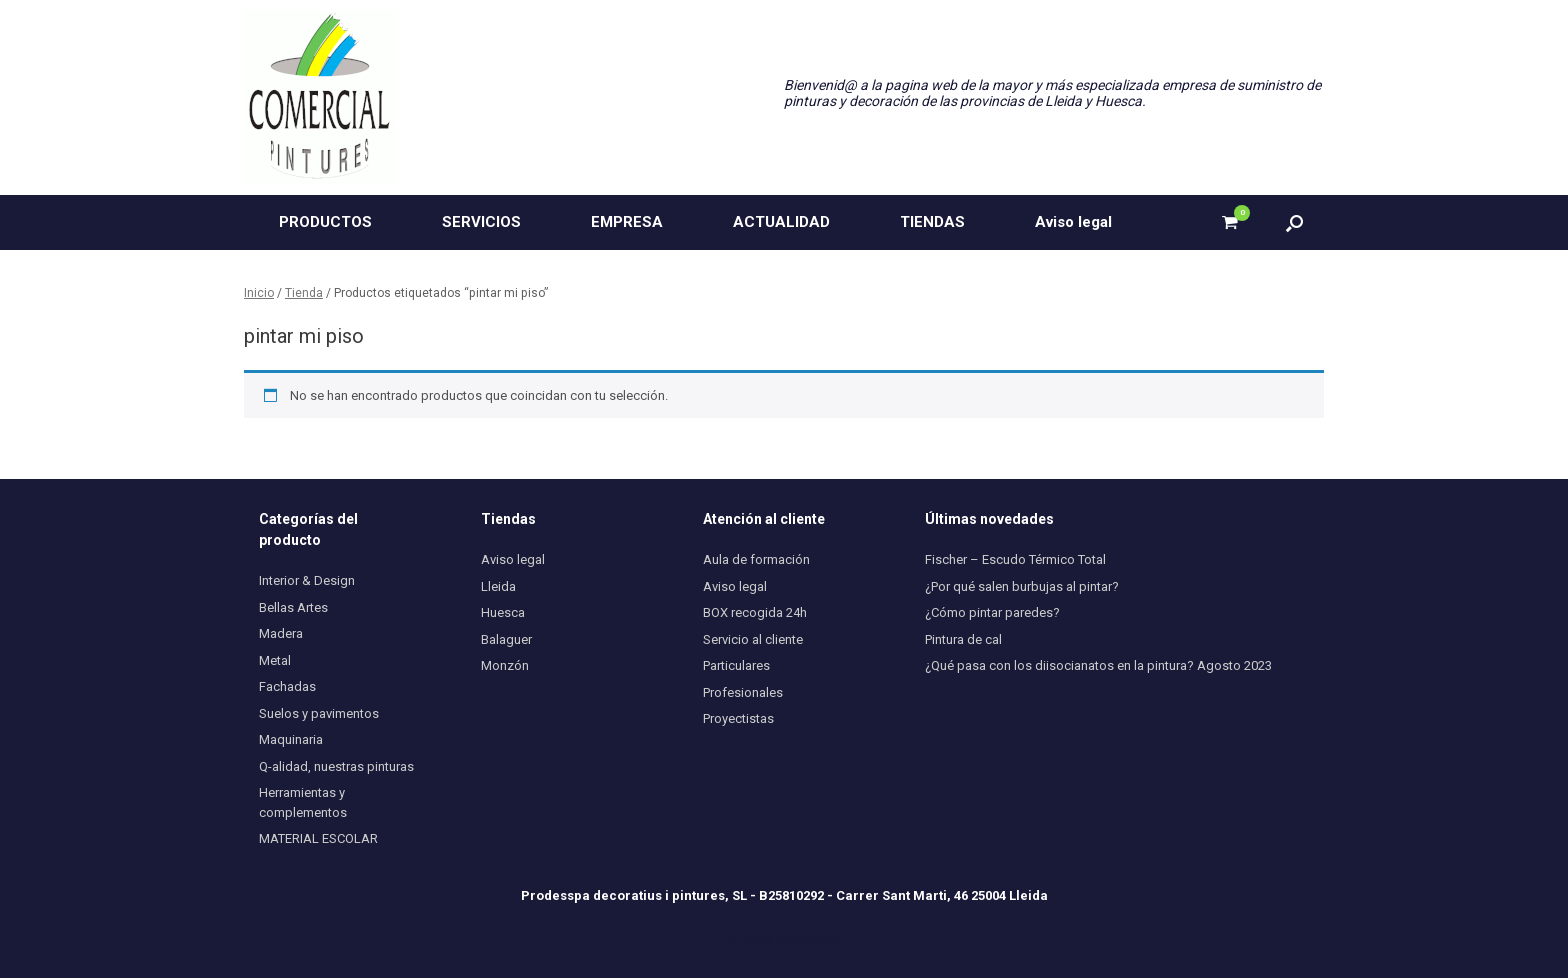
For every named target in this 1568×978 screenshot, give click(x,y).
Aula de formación (756, 559)
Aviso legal (1073, 222)
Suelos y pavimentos (319, 713)
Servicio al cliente (753, 639)
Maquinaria (291, 739)
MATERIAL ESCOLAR (318, 838)
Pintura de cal (963, 639)
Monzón (505, 665)
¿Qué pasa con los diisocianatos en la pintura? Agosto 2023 (1098, 665)
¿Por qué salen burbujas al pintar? (1022, 586)
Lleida (498, 586)
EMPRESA (627, 222)
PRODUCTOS (325, 222)
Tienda (304, 293)
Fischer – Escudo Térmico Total (1015, 559)
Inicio (259, 293)
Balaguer (506, 639)
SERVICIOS (481, 222)
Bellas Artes (293, 607)
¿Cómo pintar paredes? (992, 612)
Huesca (503, 612)
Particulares (736, 665)
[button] (1294, 222)
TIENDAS (932, 222)
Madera (281, 633)
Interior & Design (307, 580)
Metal (275, 660)
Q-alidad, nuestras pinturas (336, 766)
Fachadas (287, 686)
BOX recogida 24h (755, 612)
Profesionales (743, 692)
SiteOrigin (818, 938)
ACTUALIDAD (781, 222)
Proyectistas (738, 718)
